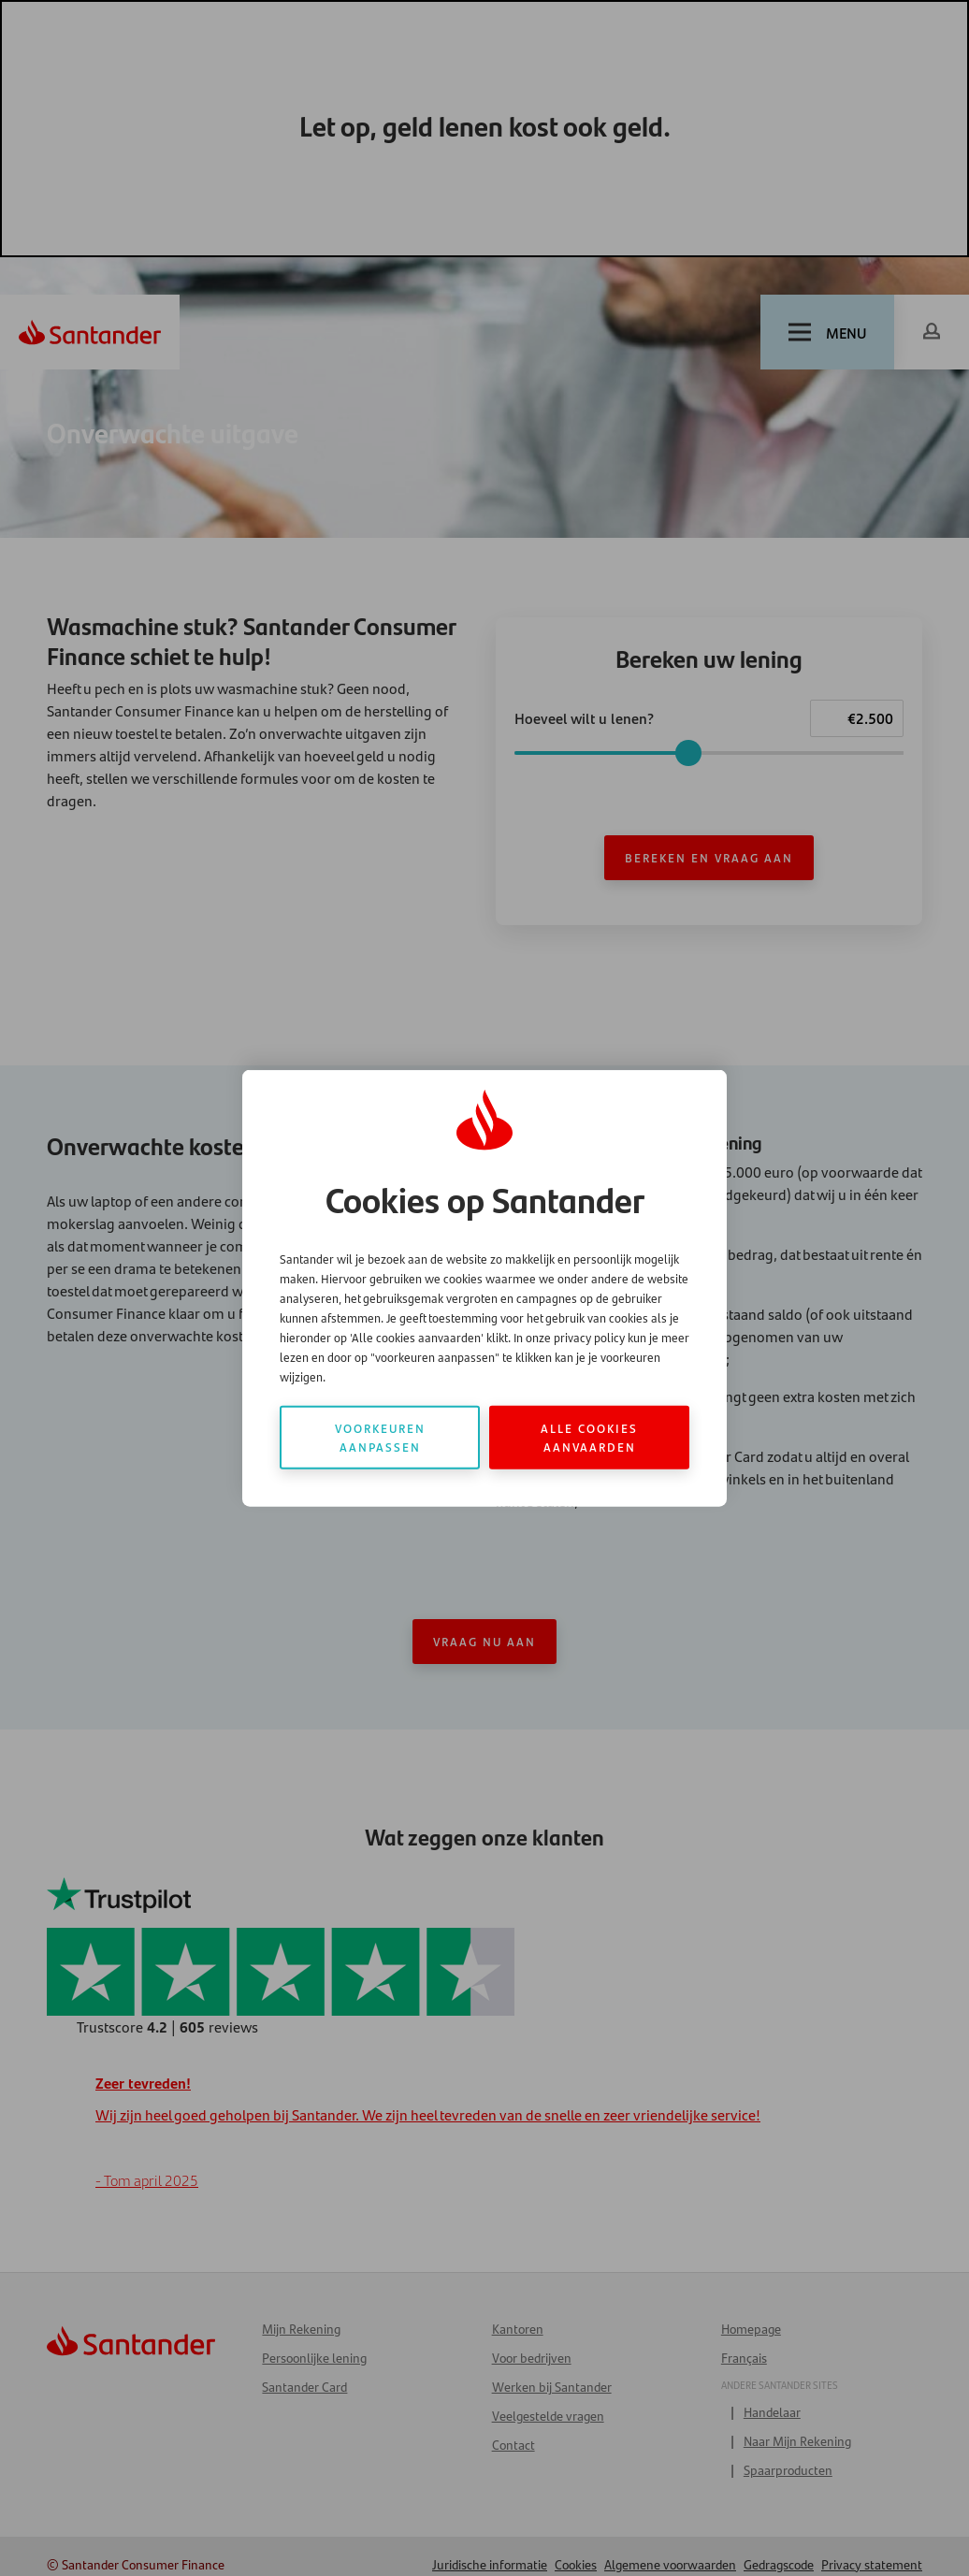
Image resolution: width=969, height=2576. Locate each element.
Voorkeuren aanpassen (380, 1436)
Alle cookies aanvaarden (589, 1436)
